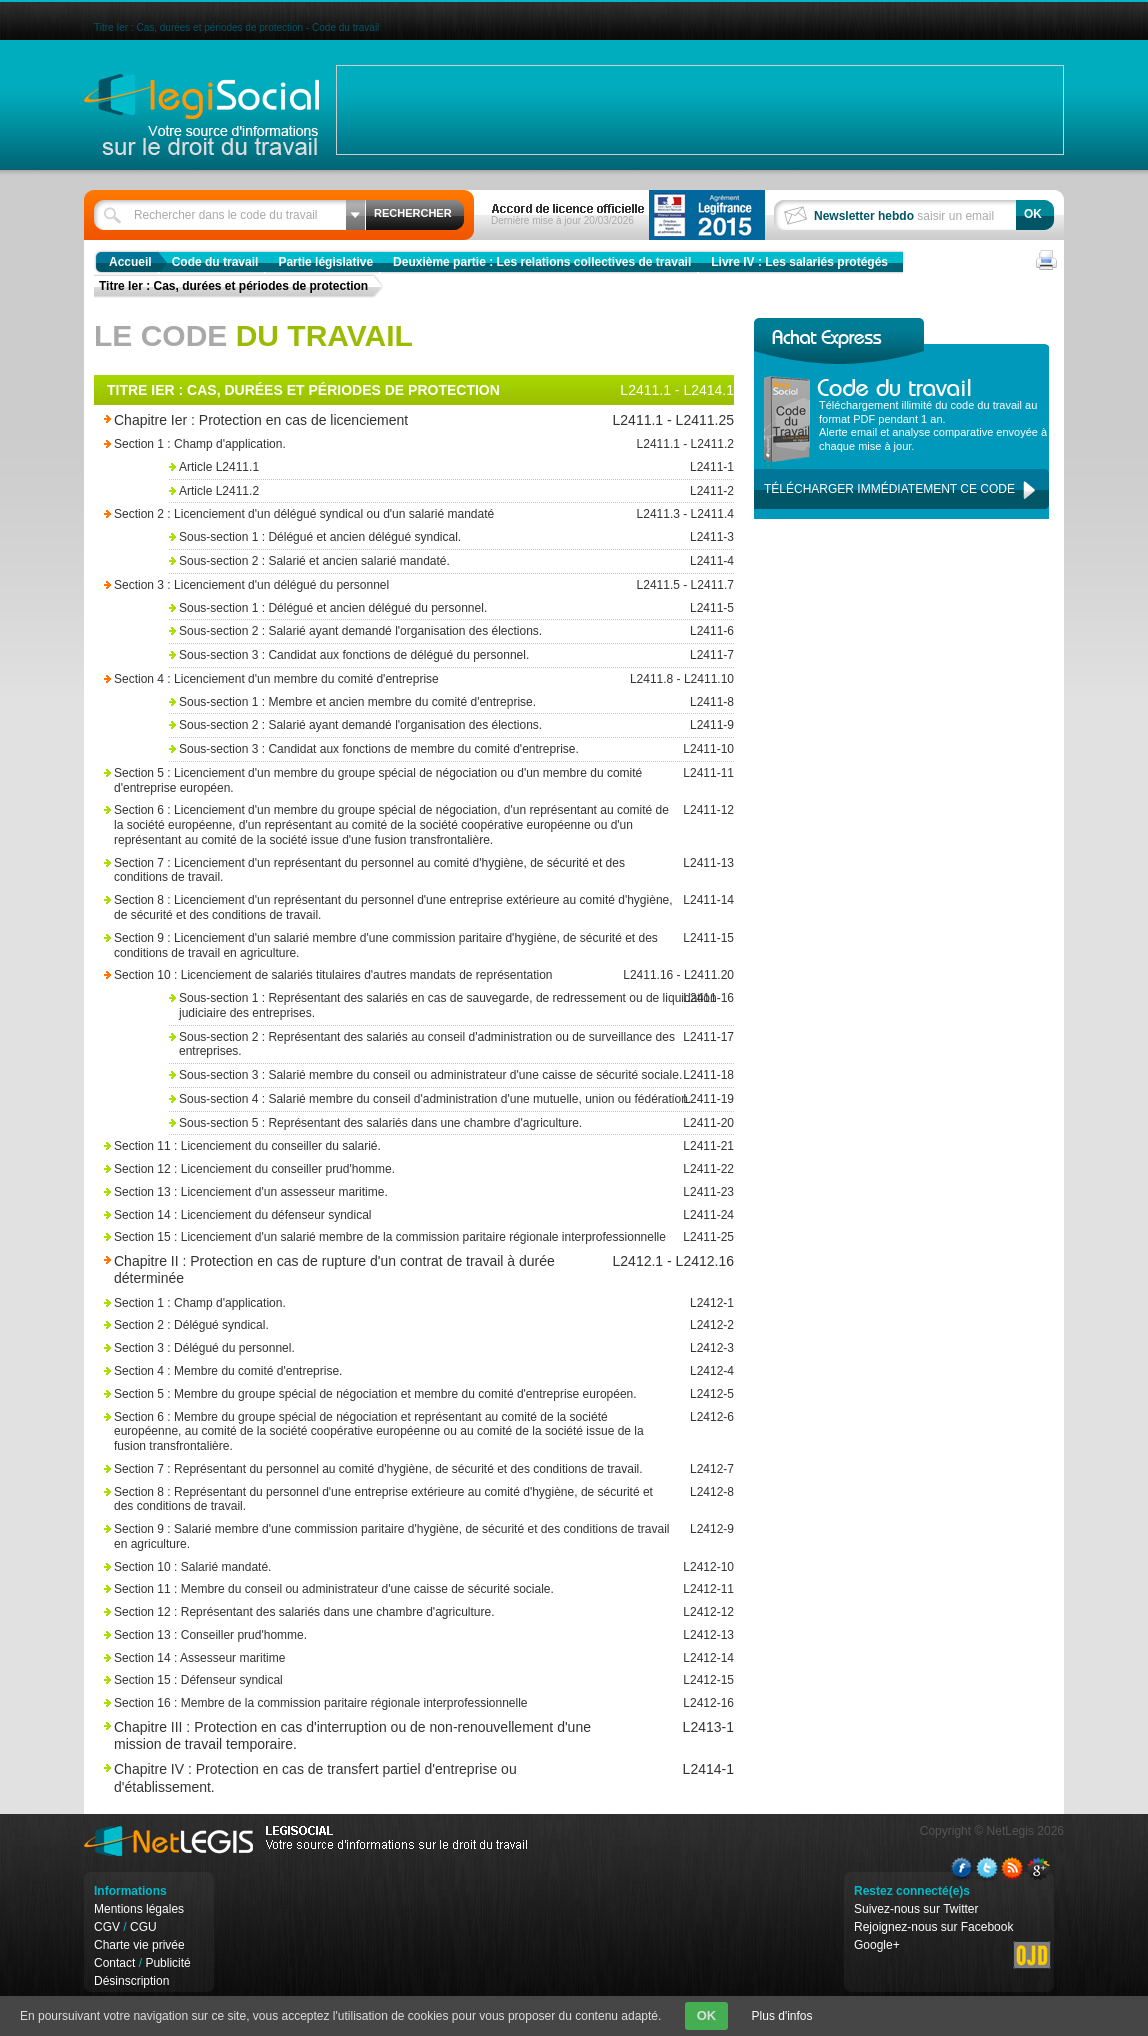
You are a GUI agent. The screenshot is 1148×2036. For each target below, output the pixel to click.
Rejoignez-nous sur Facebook (933, 1927)
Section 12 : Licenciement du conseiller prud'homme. (394, 1169)
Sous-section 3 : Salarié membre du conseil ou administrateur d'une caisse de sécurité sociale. (449, 1075)
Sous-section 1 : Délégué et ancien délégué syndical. (449, 537)
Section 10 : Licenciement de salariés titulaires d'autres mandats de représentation (394, 975)
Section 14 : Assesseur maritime (394, 1658)
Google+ (877, 1945)
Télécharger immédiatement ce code (889, 489)
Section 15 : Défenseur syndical (394, 1680)
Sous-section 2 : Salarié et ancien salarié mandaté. (449, 561)
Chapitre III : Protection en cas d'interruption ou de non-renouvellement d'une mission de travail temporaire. (366, 1735)
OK (707, 2015)
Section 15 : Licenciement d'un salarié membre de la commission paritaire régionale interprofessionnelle (394, 1237)
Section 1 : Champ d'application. (394, 444)
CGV (107, 1927)
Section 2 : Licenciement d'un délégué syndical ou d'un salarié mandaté (394, 514)
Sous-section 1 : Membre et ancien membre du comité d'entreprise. (449, 702)
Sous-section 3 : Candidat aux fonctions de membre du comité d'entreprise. (449, 749)
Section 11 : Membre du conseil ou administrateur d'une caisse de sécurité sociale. (394, 1589)
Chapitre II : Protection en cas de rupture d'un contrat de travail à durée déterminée (366, 1269)
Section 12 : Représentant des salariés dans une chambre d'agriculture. (394, 1612)
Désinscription (131, 1981)
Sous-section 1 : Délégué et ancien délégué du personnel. (449, 608)
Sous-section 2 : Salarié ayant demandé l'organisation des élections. (449, 631)
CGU (143, 1927)
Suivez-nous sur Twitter (916, 1909)
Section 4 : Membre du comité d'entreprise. (394, 1371)
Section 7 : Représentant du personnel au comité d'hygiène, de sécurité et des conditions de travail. (394, 1469)
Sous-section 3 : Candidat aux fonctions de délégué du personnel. (449, 655)
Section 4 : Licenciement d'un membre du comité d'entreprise (394, 679)
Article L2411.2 (449, 491)
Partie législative (325, 262)
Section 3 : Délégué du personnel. (394, 1348)
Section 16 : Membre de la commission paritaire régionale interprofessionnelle (394, 1703)
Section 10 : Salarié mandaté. (394, 1567)
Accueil (130, 262)
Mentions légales (139, 1909)
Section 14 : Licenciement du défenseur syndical (394, 1215)
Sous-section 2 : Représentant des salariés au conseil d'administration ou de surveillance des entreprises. (449, 1044)
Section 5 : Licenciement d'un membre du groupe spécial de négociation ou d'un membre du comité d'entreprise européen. (394, 780)
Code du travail (215, 262)
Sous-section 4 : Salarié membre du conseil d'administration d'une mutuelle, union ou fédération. (449, 1099)
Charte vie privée (139, 1945)
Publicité (167, 1963)
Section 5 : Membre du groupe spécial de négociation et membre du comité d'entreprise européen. (394, 1394)
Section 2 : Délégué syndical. (394, 1325)
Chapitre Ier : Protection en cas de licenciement (366, 420)
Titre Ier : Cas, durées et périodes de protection (233, 286)
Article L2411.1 (449, 467)
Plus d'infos (782, 2016)
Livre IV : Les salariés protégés (799, 262)
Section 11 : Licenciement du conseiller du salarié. (394, 1146)
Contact (114, 1963)
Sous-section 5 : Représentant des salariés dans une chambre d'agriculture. (449, 1123)
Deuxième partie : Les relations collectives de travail (542, 262)
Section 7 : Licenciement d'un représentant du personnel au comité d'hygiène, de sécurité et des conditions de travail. (394, 870)
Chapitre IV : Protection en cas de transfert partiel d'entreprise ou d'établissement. (366, 1777)
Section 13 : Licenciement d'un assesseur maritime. (394, 1192)
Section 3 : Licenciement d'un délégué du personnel (394, 585)
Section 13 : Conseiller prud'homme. (394, 1635)
